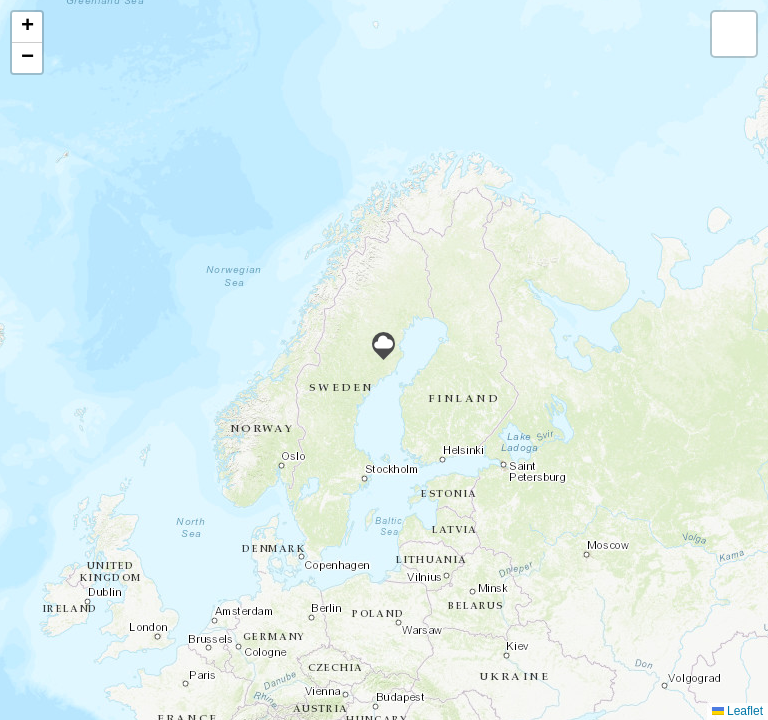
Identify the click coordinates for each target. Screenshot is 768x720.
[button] (383, 346)
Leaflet (737, 711)
